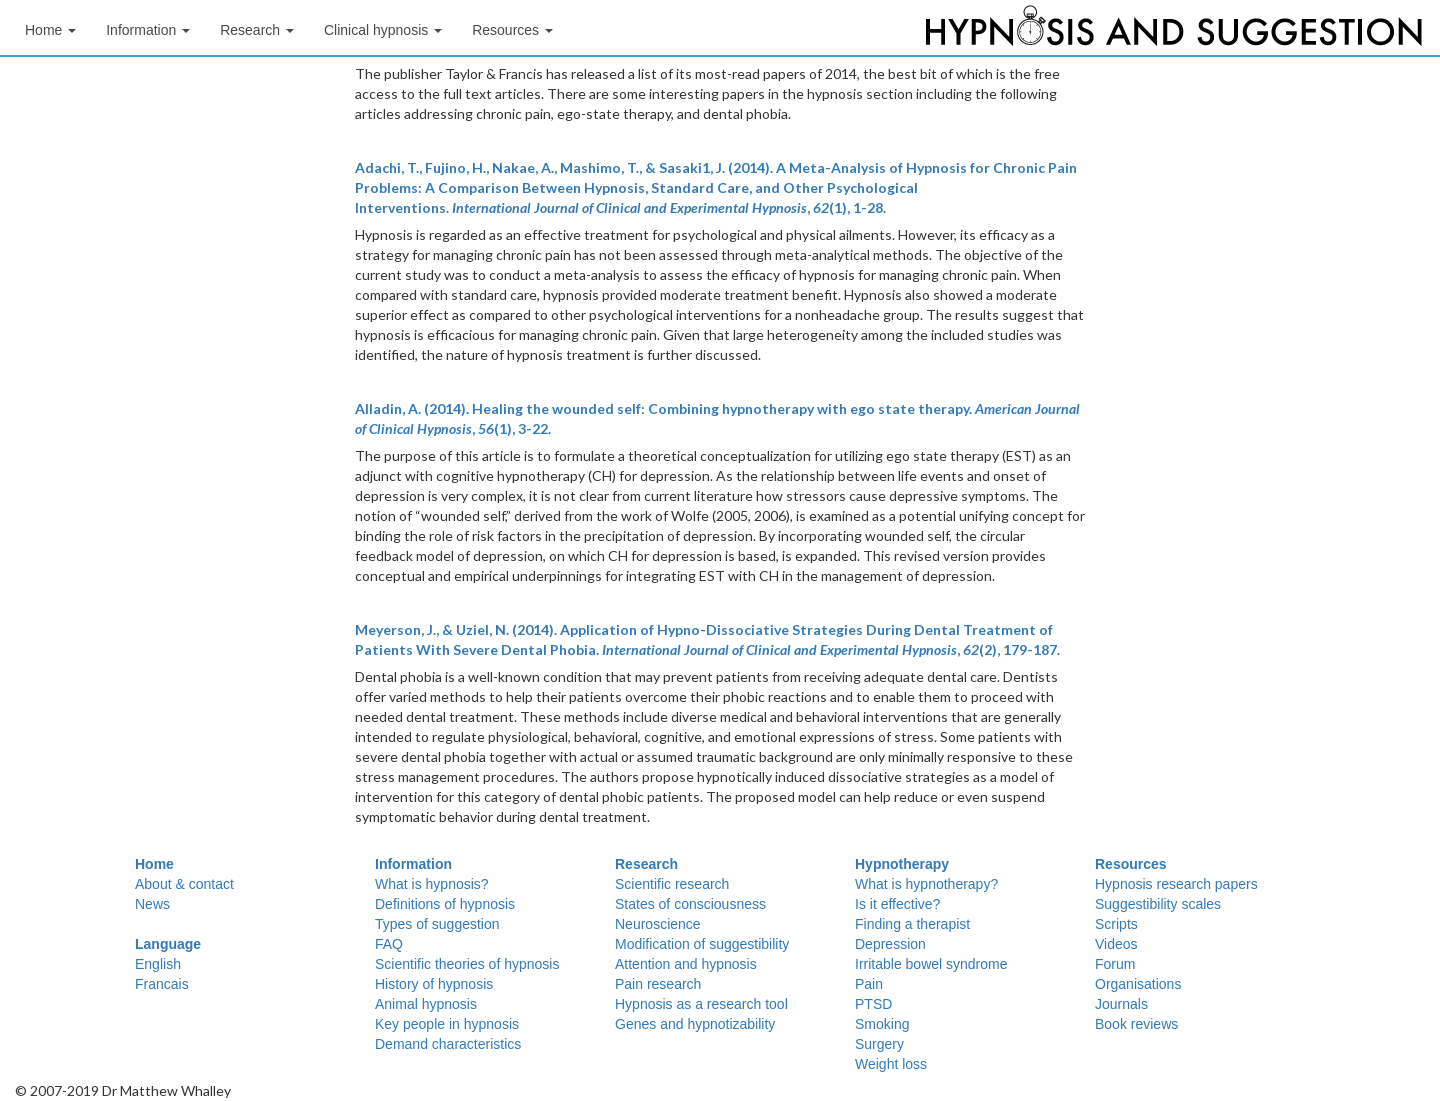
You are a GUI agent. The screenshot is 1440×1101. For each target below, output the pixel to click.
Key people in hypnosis (447, 1024)
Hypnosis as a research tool (701, 1004)
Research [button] (257, 30)
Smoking (882, 1024)
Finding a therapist (912, 924)
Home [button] (50, 30)
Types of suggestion (437, 924)
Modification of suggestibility (702, 944)
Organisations (1138, 984)
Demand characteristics (448, 1044)
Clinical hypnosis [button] (383, 30)
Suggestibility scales (1158, 904)
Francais (162, 984)
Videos (1116, 944)
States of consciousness (690, 904)
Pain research (658, 984)
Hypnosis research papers (1176, 884)
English (158, 964)
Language (168, 944)
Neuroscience (658, 924)
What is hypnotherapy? (926, 884)
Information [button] (148, 30)
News (152, 904)
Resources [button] (512, 30)
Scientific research (672, 884)
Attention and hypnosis (686, 964)
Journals (1121, 1004)
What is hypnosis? (432, 884)
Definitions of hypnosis (445, 904)
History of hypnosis (434, 984)
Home (154, 864)
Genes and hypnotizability (695, 1024)
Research (646, 864)
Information (413, 864)
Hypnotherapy (902, 864)
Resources (1131, 864)
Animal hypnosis (426, 1004)
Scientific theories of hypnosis (467, 964)
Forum (1115, 964)
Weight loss (891, 1064)
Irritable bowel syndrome (931, 964)
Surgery (879, 1044)
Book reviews (1136, 1024)
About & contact (184, 884)
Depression (890, 944)
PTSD (873, 1004)
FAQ (389, 944)
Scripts (1116, 924)
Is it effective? (897, 904)
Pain (869, 984)
